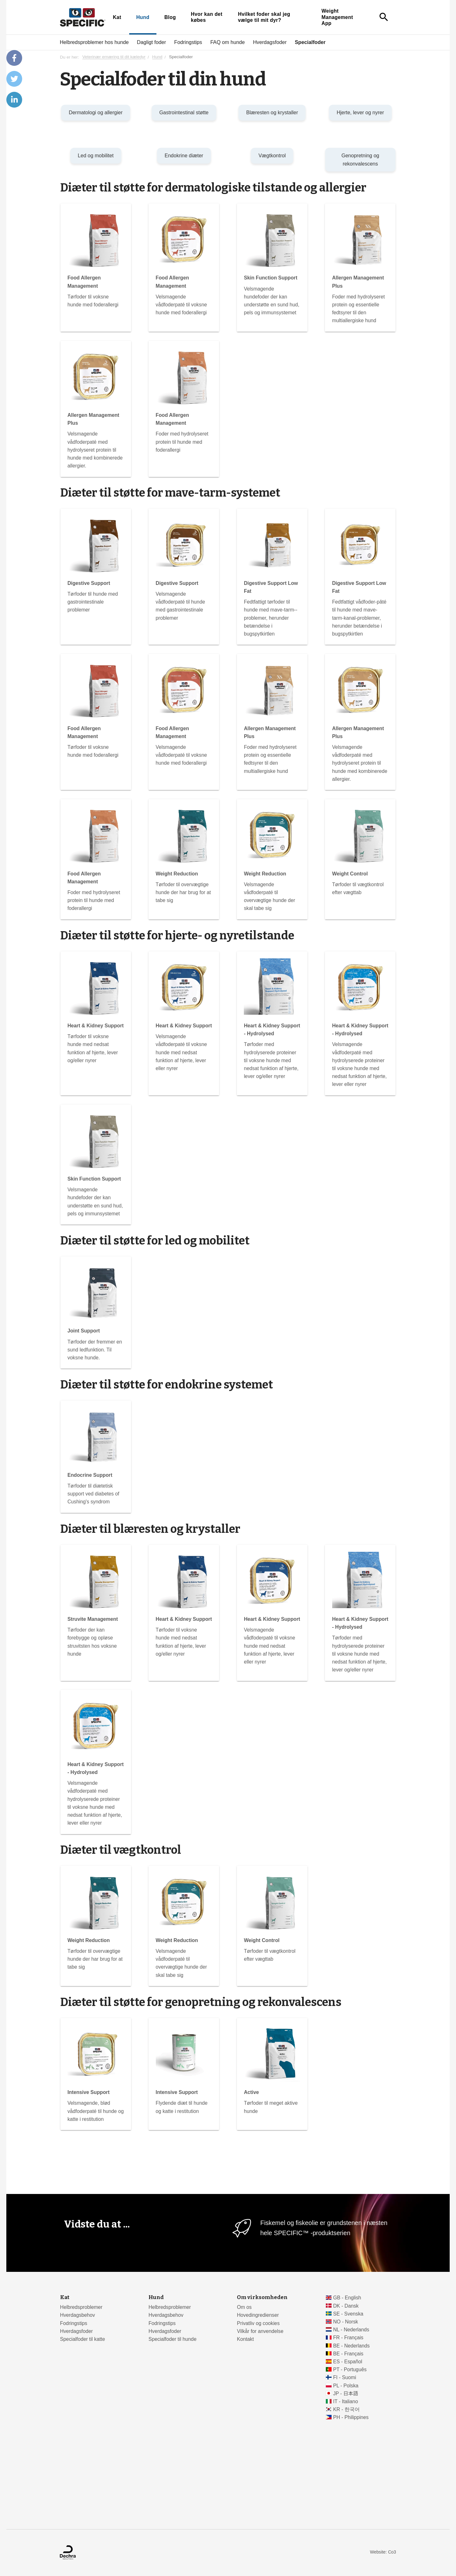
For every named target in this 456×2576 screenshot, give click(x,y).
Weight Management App (337, 17)
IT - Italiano (345, 2401)
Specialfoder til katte (82, 2339)
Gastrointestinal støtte (184, 112)
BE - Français (348, 2353)
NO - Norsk (345, 2321)
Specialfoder (310, 42)
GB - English (347, 2297)
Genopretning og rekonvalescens (360, 159)
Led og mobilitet (96, 155)
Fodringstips (188, 42)
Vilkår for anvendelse (260, 2331)
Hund (142, 17)
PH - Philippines (351, 2417)
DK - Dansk (346, 2306)
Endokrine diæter (184, 155)
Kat (117, 17)
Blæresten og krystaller (272, 112)
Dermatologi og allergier (96, 112)
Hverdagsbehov (77, 2315)
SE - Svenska (348, 2313)
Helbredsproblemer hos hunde (94, 42)
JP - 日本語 (345, 2393)
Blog (170, 17)
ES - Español (347, 2361)
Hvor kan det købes (206, 17)
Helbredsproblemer (81, 2307)
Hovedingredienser (258, 2315)
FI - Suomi (344, 2377)
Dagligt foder (151, 42)
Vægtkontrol (272, 155)
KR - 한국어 (346, 2409)
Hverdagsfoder (270, 42)
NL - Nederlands (351, 2329)
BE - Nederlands (351, 2345)
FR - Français (348, 2337)
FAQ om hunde (227, 42)
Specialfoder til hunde (172, 2339)
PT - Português (350, 2369)
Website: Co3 (383, 2552)
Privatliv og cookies (258, 2323)
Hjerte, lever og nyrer (360, 112)
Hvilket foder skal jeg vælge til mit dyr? (264, 17)
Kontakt (245, 2339)
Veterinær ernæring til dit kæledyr (114, 57)
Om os (244, 2307)
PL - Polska (345, 2385)
